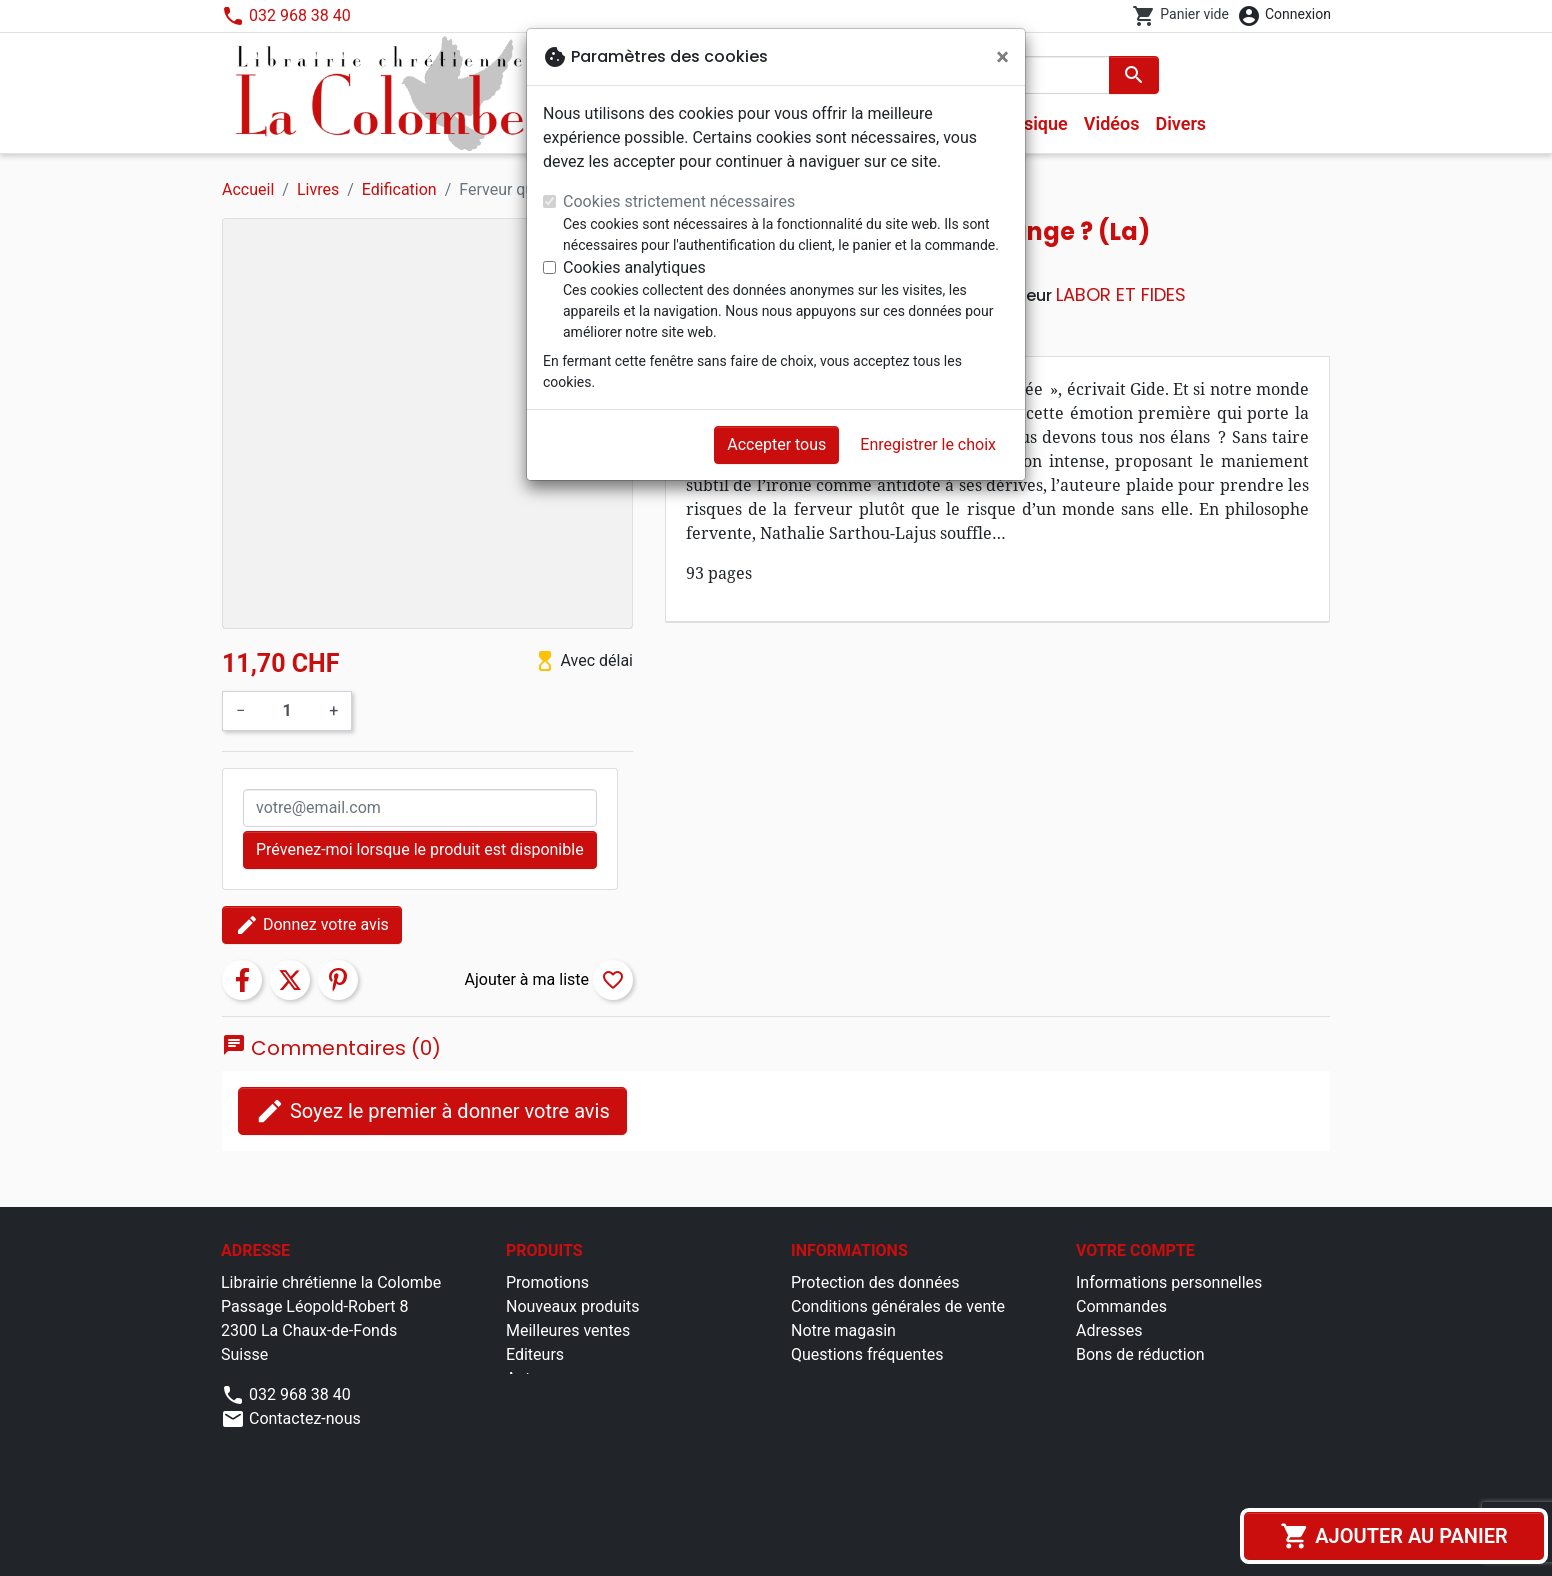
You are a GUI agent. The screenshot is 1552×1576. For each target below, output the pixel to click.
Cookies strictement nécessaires (679, 201)
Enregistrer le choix (928, 444)
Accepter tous (776, 444)
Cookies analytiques (634, 267)
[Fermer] (1002, 57)
